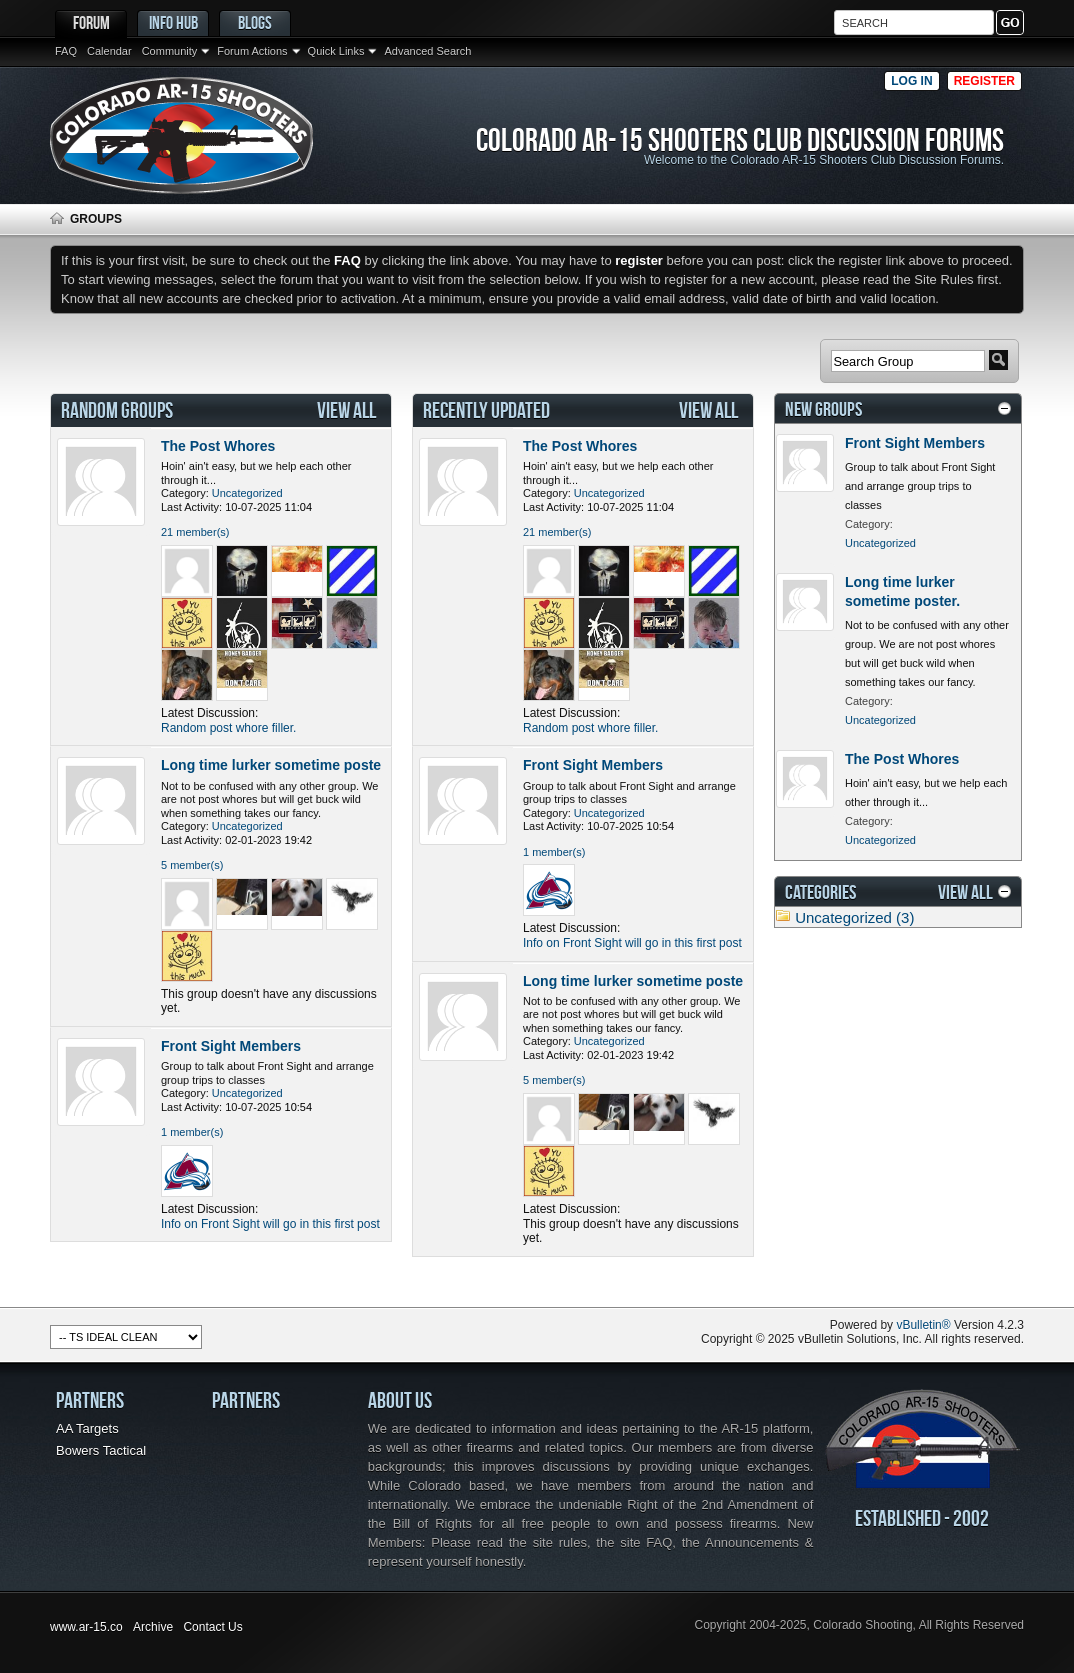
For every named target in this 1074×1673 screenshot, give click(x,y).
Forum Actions (252, 51)
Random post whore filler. (228, 728)
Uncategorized (247, 493)
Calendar (109, 51)
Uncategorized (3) (854, 917)
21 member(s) (195, 532)
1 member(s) (192, 1132)
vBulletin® (923, 1325)
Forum (91, 22)
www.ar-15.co (86, 1627)
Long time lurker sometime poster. (275, 765)
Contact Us (212, 1627)
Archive (153, 1627)
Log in (911, 81)
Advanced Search (427, 51)
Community (170, 51)
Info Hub (173, 22)
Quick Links (336, 51)
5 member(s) (192, 865)
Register (984, 81)
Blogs (255, 22)
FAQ (66, 51)
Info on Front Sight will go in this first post (270, 1224)
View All (346, 410)
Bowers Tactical (101, 1450)
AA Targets (87, 1428)
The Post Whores (218, 446)
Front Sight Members (231, 1046)
